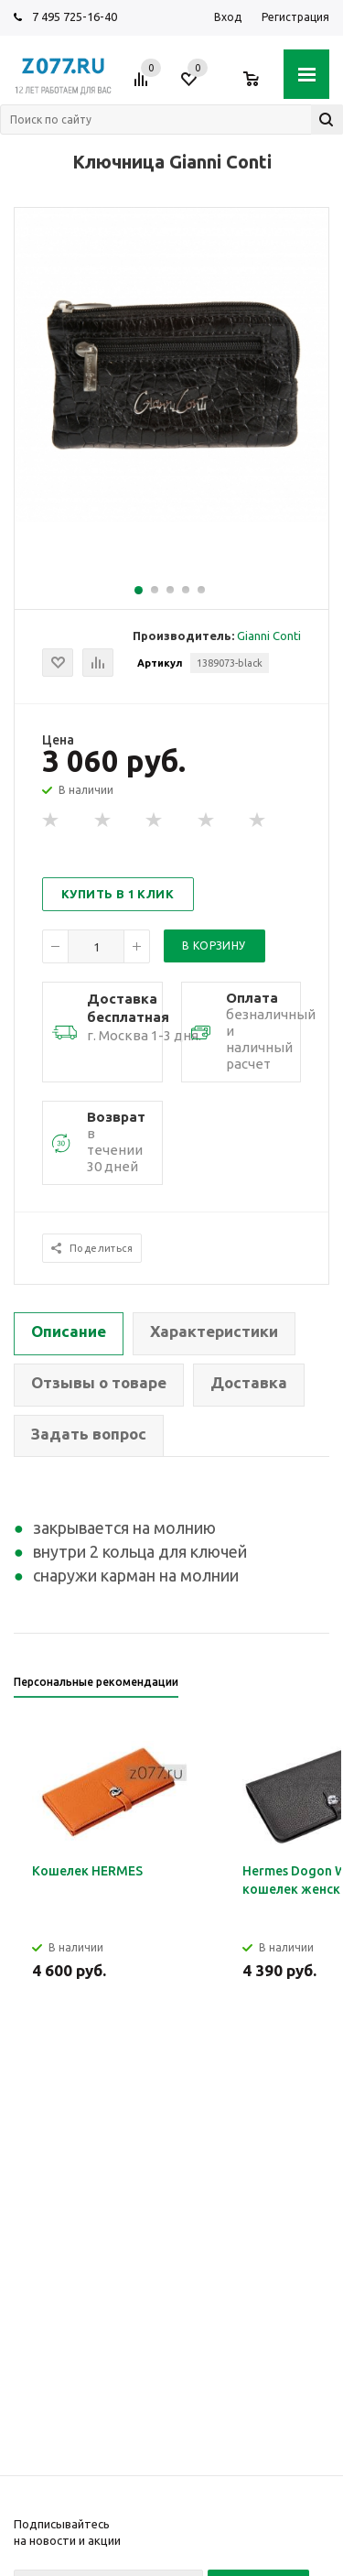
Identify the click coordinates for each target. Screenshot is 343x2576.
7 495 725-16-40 (74, 16)
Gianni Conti (269, 635)
